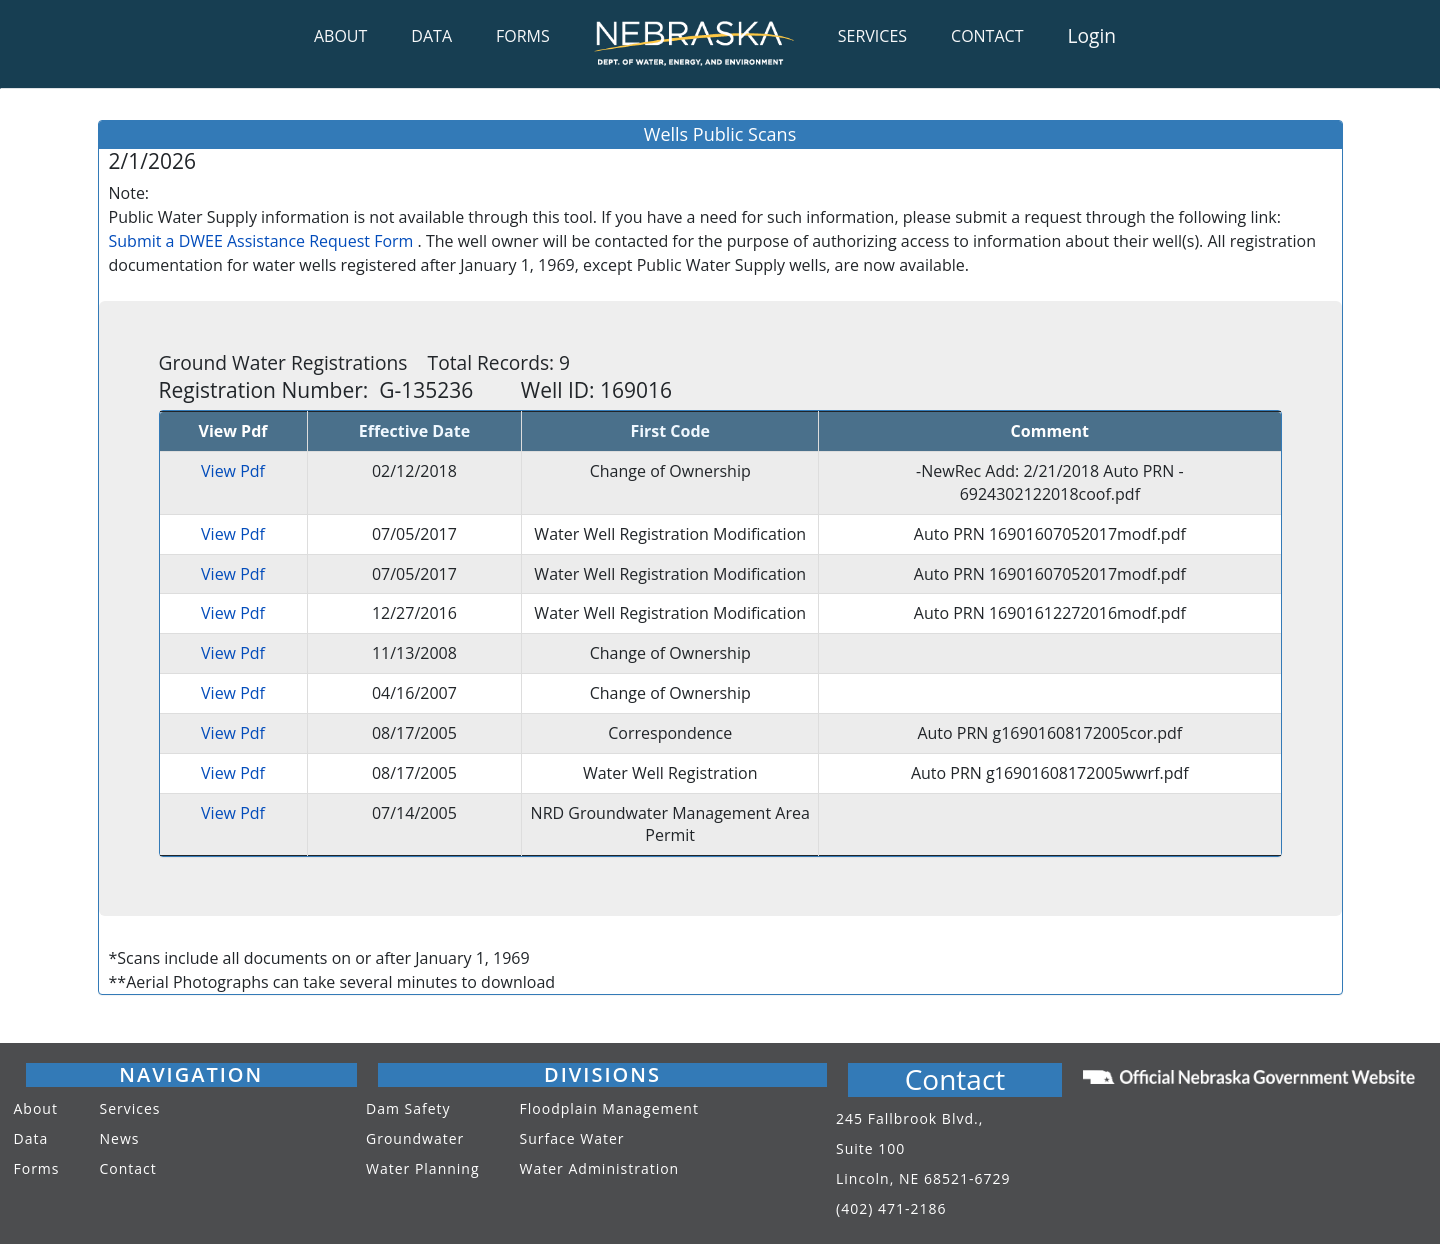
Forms (37, 1168)
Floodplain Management (609, 1108)
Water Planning (423, 1168)
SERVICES (872, 36)
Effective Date (414, 431)
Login (1091, 35)
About (36, 1108)
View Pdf (233, 471)
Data (31, 1138)
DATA (431, 36)
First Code (670, 431)
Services (130, 1108)
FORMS (523, 36)
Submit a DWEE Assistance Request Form (261, 241)
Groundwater (415, 1138)
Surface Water (572, 1138)
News (120, 1138)
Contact (128, 1168)
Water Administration (600, 1168)
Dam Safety (408, 1108)
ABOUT (340, 36)
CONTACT (987, 36)
